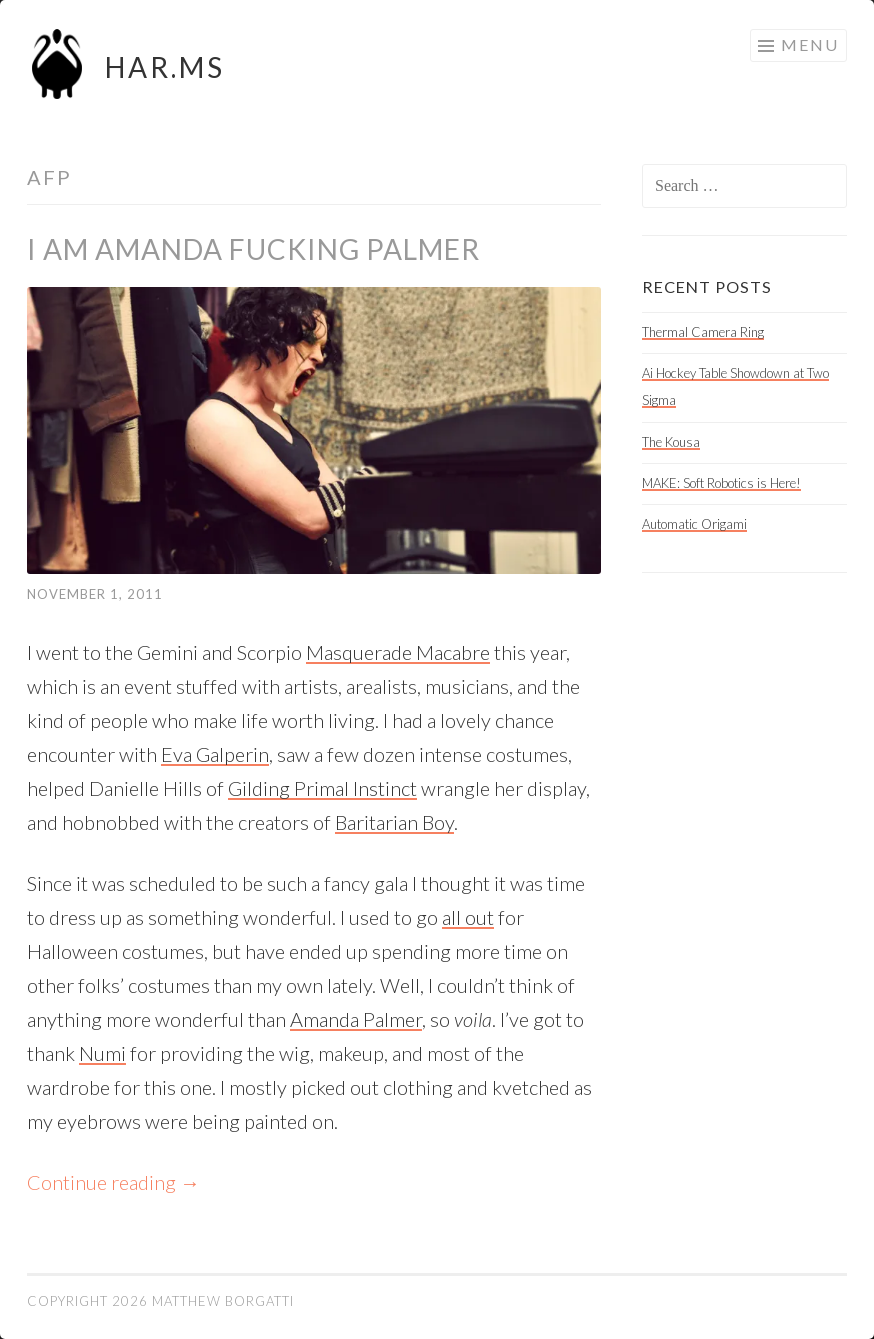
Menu (810, 44)
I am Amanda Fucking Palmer (253, 249)
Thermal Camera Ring (703, 332)
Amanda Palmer (356, 1019)
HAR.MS (165, 67)
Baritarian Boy (394, 822)
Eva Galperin (215, 754)
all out (468, 917)
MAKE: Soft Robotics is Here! (721, 483)
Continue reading (113, 1182)
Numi (102, 1053)
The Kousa (671, 442)
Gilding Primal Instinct (322, 788)
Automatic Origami (694, 524)
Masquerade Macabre (398, 652)
